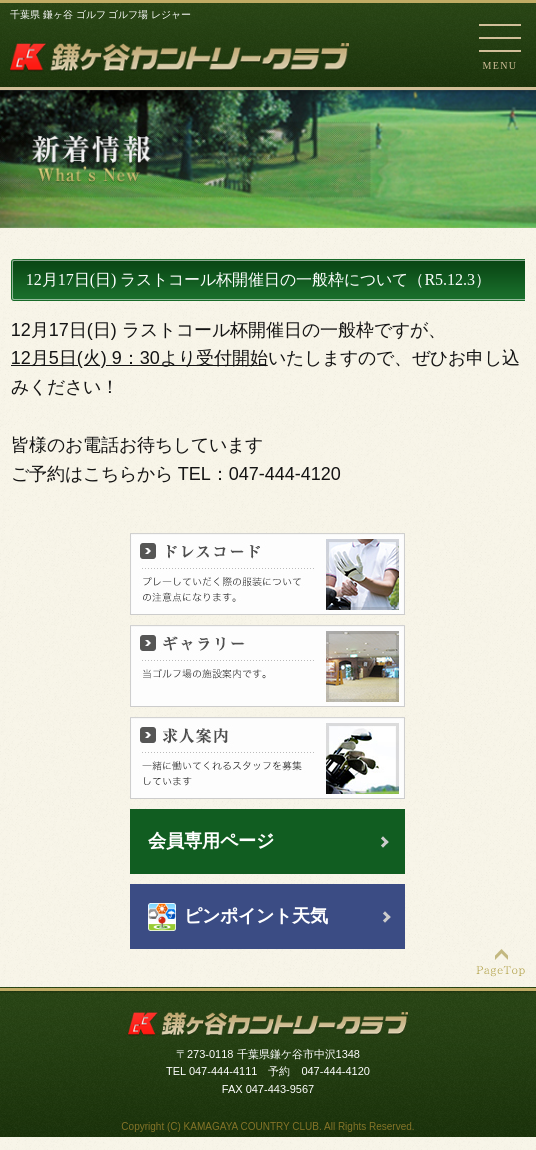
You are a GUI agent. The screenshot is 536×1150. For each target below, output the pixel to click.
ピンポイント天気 (256, 916)
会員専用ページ (211, 841)
